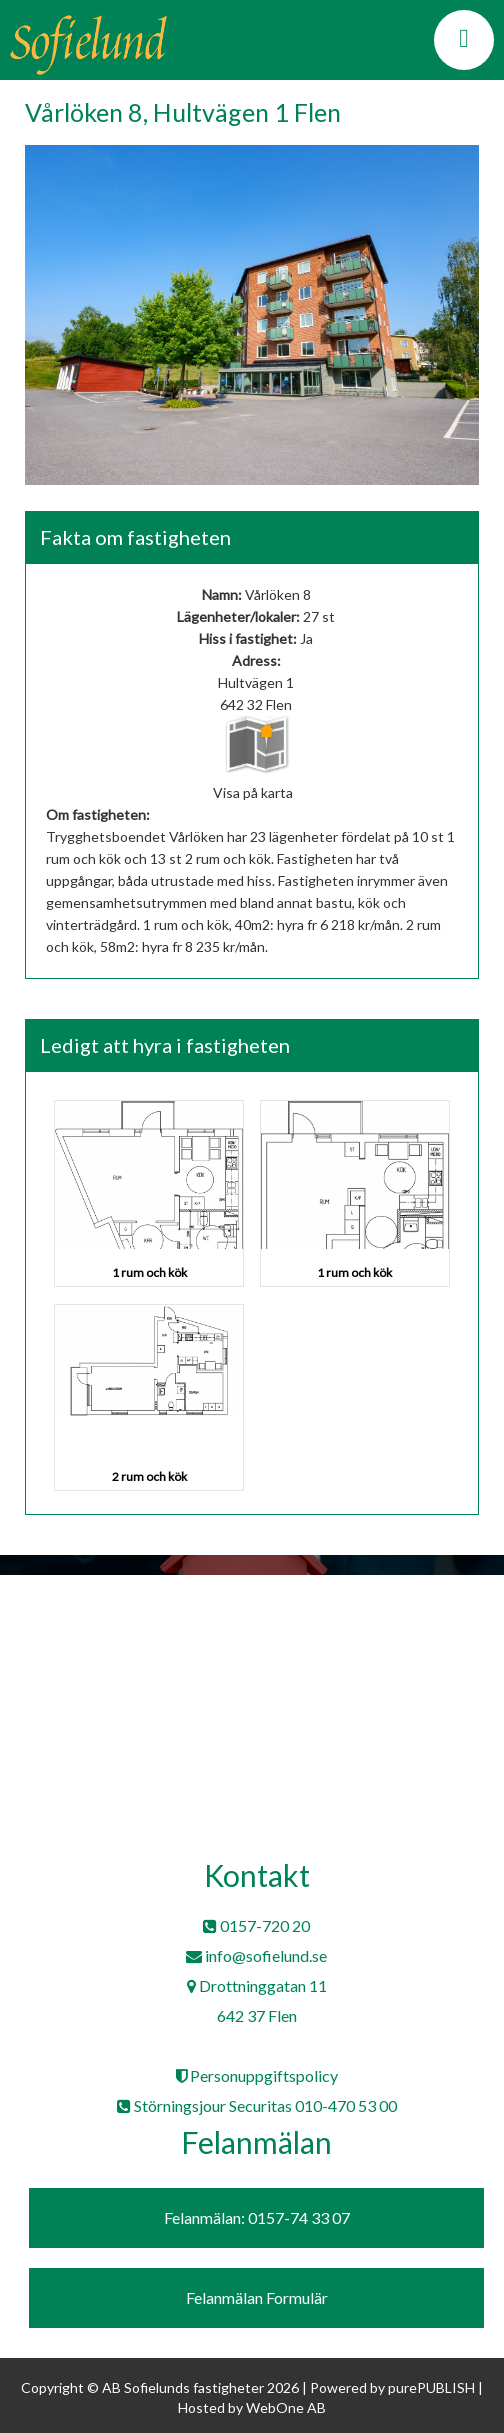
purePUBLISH (431, 2387)
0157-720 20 (256, 1925)
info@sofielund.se (256, 1955)
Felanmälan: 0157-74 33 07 (257, 2217)
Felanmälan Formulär (257, 2297)
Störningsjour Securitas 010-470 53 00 (257, 2105)
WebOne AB (286, 2407)
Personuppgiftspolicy (257, 2075)
